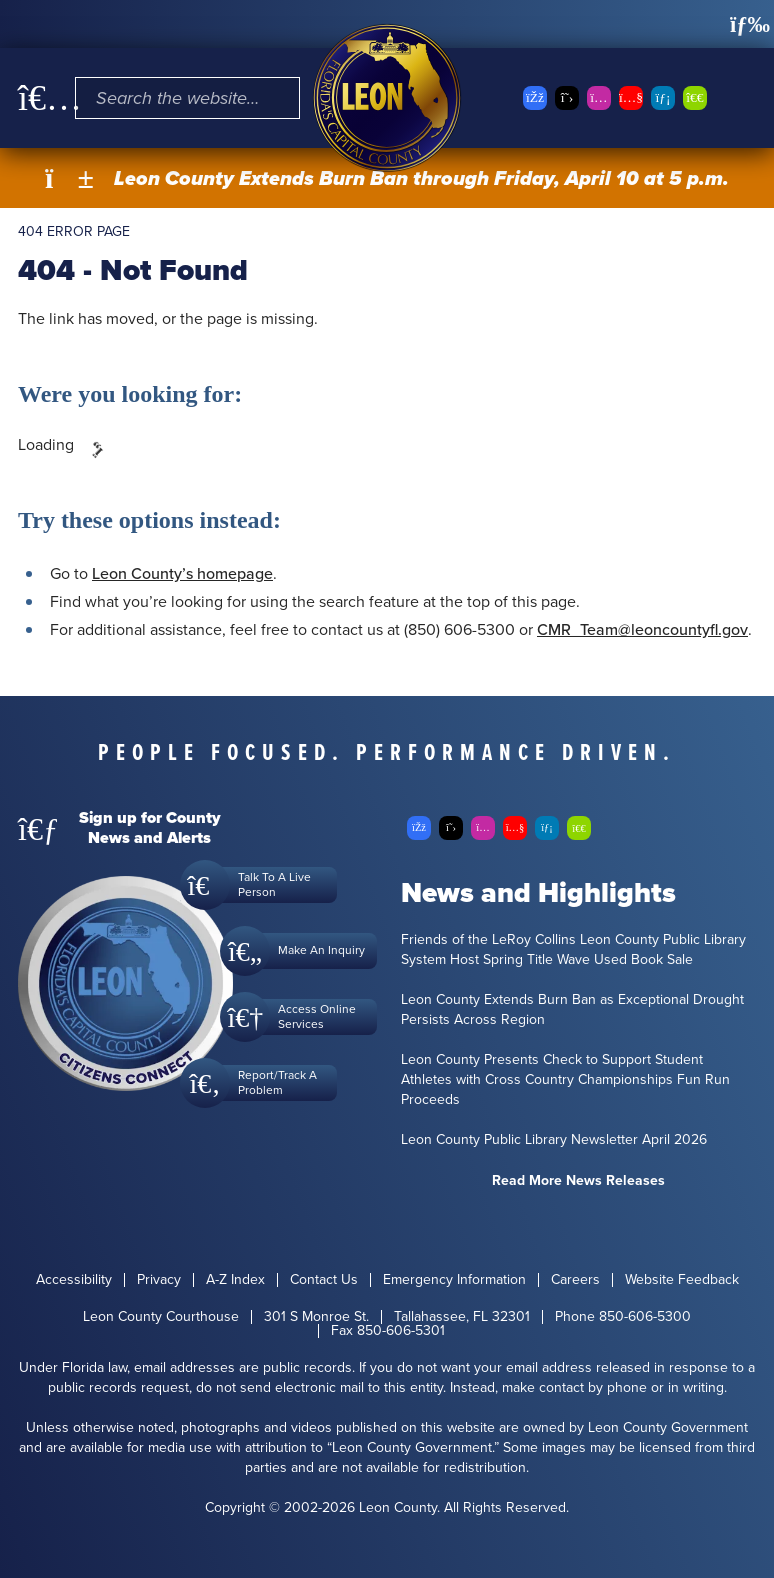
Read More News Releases (578, 1180)
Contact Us (324, 1280)
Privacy (159, 1280)
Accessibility (74, 1280)
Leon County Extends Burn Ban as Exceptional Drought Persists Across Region (572, 1010)
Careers (575, 1280)
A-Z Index (235, 1280)
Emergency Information (454, 1280)
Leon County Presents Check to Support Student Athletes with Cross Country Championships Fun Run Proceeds (565, 1080)
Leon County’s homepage (182, 573)
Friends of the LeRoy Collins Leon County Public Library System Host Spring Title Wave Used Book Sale (573, 950)
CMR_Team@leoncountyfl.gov (642, 629)
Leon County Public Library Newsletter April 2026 (554, 1140)
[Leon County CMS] (387, 98)
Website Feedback (682, 1280)
